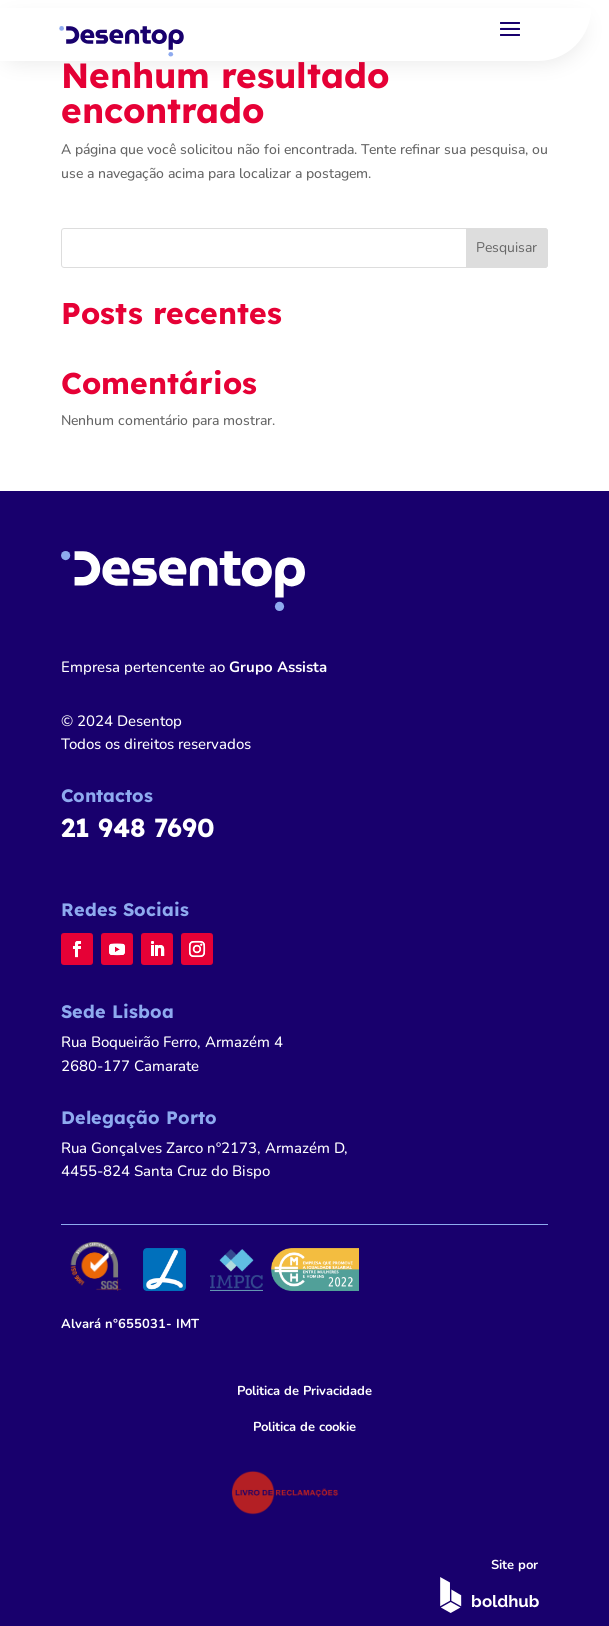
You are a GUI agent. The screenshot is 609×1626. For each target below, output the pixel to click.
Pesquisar (506, 247)
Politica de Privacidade (304, 1391)
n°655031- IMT (130, 1324)
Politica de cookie (304, 1427)
